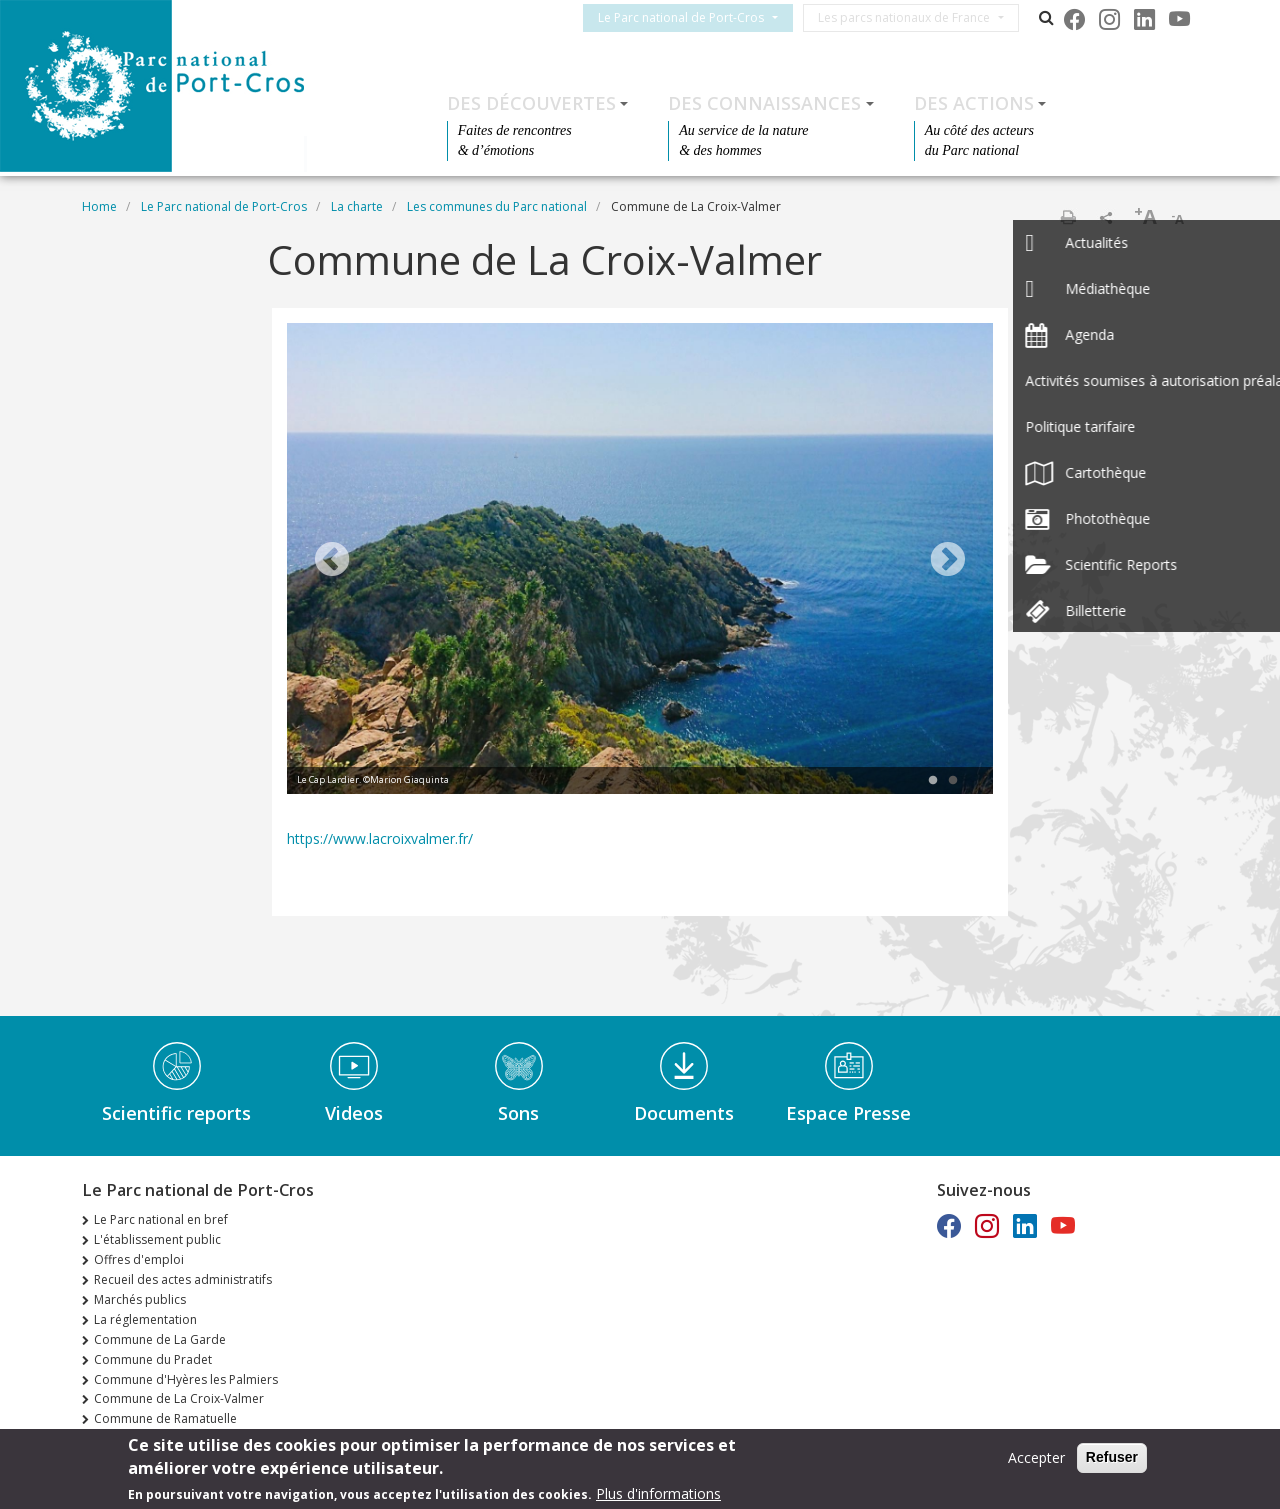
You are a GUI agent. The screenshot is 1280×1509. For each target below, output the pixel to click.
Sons (518, 1113)
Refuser (1112, 1457)
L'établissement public (157, 1239)
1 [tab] (933, 781)
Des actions (974, 103)
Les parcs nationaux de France (916, 17)
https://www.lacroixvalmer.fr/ (380, 838)
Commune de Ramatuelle (165, 1418)
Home (99, 206)
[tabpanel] (640, 561)
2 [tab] (953, 781)
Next (948, 561)
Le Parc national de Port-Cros (693, 17)
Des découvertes (531, 103)
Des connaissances (764, 103)
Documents (684, 1113)
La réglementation (145, 1319)
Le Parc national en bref (161, 1219)
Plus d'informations (658, 1493)
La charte (357, 206)
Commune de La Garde (160, 1339)
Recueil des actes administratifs (183, 1279)
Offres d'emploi (139, 1259)
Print (1068, 217)
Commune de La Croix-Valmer (179, 1398)
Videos (354, 1113)
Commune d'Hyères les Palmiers (186, 1379)
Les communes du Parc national (497, 206)
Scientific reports (176, 1113)
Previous (332, 561)
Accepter (1036, 1457)
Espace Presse (848, 1113)
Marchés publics (140, 1299)
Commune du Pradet (153, 1359)
